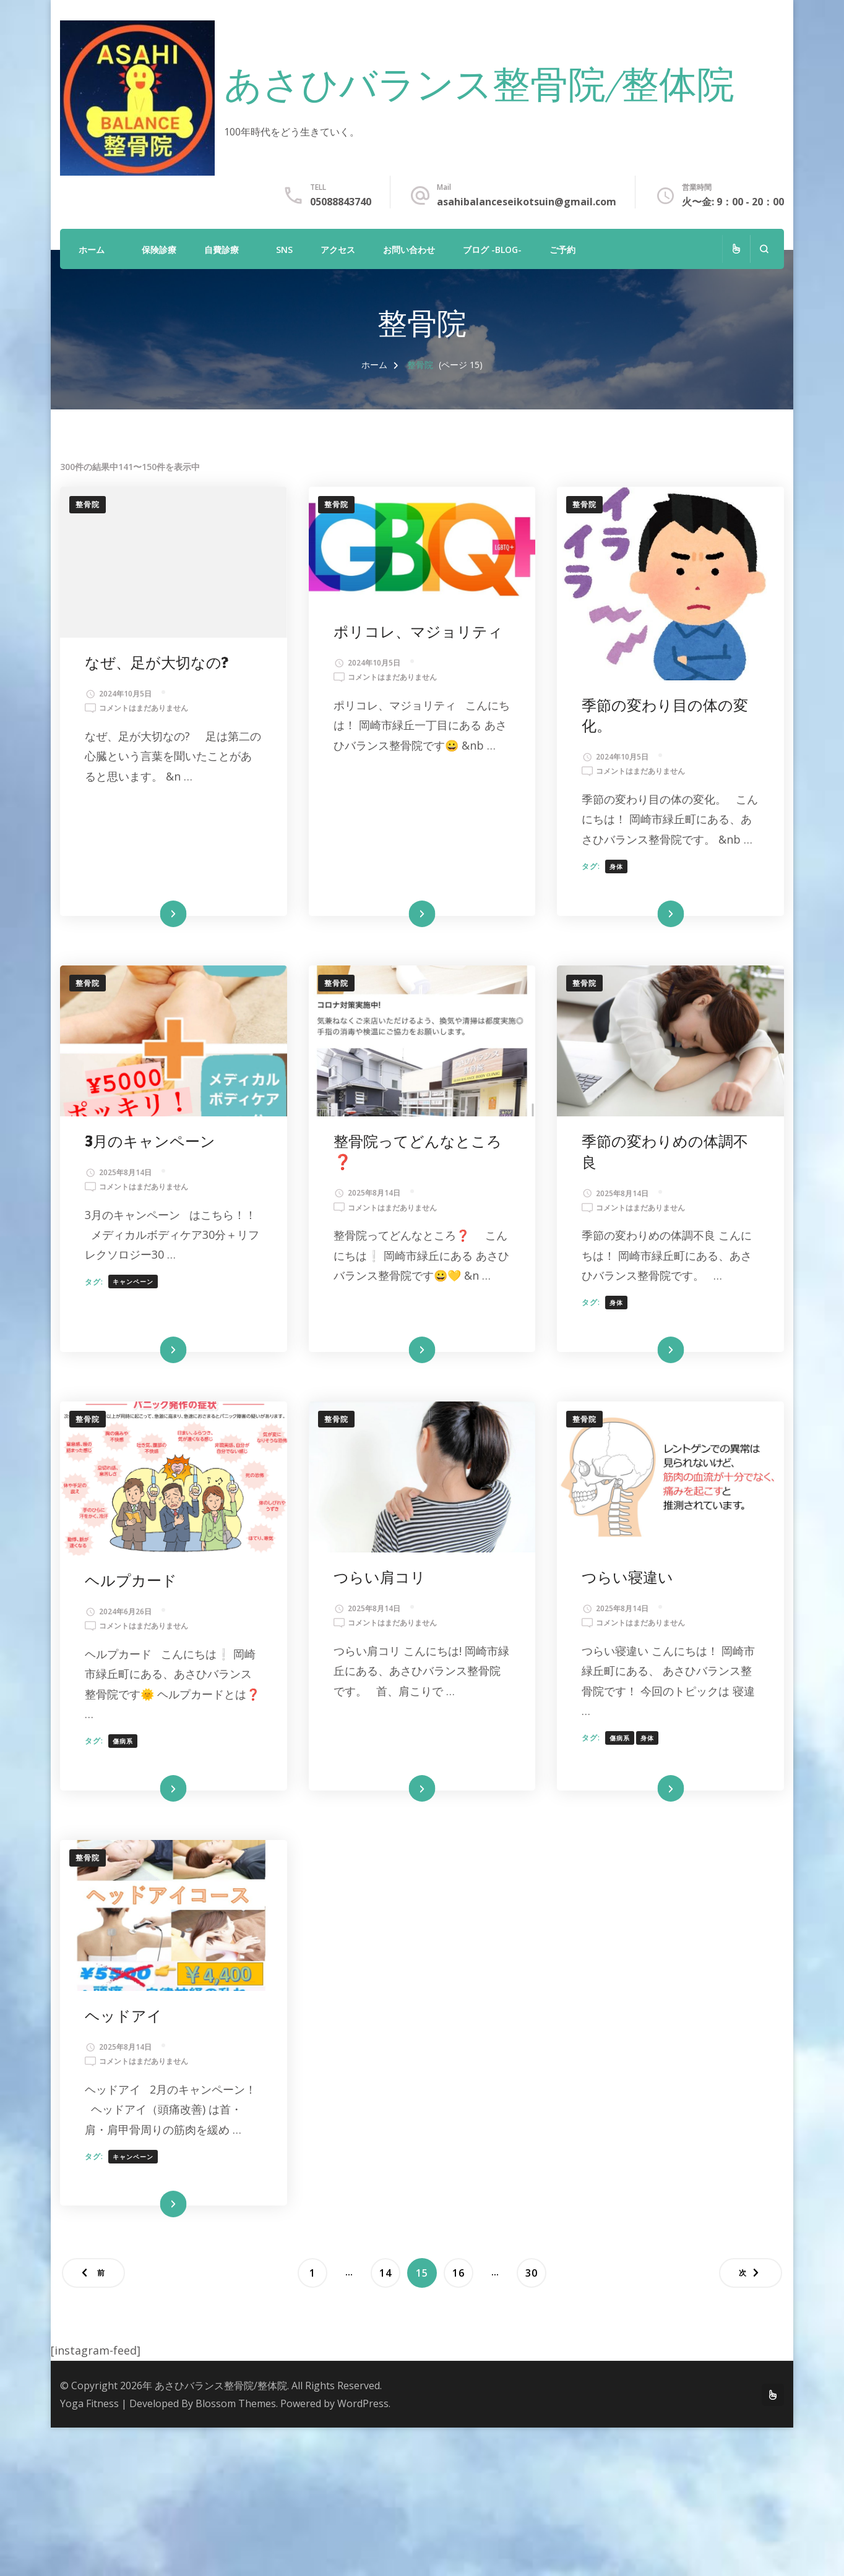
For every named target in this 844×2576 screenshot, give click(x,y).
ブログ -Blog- (492, 249)
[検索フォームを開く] (764, 249)
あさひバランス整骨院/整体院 (479, 88)
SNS (284, 249)
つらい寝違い (627, 1578)
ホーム (92, 249)
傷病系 (123, 1741)
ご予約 (562, 249)
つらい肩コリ (380, 1578)
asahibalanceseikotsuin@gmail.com (526, 201)
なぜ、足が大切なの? (156, 663)
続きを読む (155, 914)
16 (458, 2273)
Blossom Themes (236, 2403)
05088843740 (340, 201)
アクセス (338, 249)
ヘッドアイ (123, 2016)
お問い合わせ (409, 249)
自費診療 (221, 249)
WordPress (363, 2403)
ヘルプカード (131, 1581)
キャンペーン (133, 1281)
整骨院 (87, 504)
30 (531, 2273)
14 (385, 2273)
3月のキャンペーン (150, 1142)
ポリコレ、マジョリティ (418, 632)
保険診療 (159, 249)
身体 (616, 866)
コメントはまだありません (143, 708)
